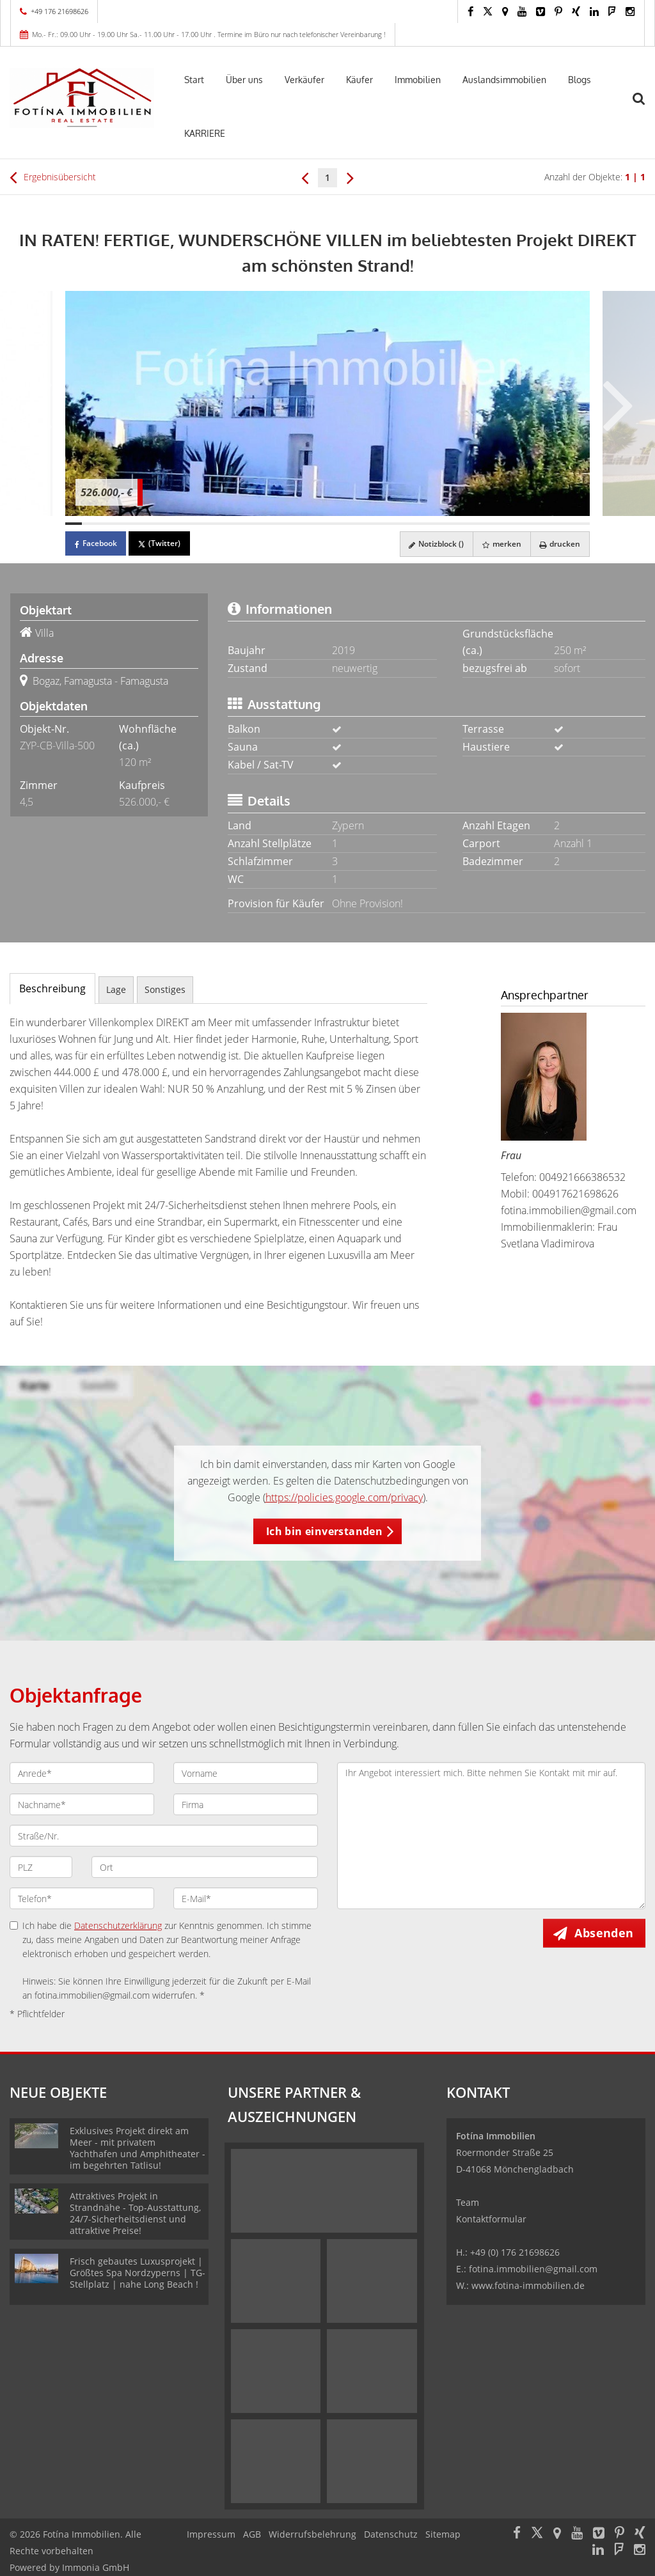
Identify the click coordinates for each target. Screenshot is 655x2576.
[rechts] (350, 177)
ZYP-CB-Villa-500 (57, 745)
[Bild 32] (581, 523)
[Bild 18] (352, 523)
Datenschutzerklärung (118, 1925)
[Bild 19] (368, 523)
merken (499, 543)
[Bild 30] (549, 523)
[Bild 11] (237, 523)
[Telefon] (82, 1898)
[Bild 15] (303, 523)
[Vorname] (245, 1773)
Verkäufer (304, 79)
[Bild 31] (565, 523)
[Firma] (245, 1804)
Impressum (211, 2534)
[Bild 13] (270, 523)
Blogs (579, 79)
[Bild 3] (106, 523)
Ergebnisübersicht (53, 177)
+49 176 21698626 (59, 11)
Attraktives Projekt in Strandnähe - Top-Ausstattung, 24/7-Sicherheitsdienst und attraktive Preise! (135, 2213)
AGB (252, 2534)
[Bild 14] (286, 523)
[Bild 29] (533, 523)
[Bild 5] (139, 523)
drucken (559, 543)
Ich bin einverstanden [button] (324, 1531)
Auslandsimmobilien (504, 79)
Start (194, 79)
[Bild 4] (122, 523)
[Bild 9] (204, 523)
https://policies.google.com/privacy (344, 1497)
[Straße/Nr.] (164, 1835)
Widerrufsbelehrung (312, 2534)
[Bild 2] (90, 523)
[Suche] (645, 107)
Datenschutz (391, 2534)
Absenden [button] (604, 1932)
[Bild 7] (172, 523)
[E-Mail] (245, 1898)
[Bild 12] (254, 523)
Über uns (244, 79)
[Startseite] (82, 98)
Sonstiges (165, 989)
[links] (304, 177)
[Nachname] (82, 1804)
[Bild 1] (73, 523)
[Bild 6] (155, 523)
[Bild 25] (467, 523)
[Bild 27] (499, 523)
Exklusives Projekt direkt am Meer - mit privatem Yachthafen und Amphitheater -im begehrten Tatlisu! (137, 2148)
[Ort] (204, 1867)
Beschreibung (52, 988)
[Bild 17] (336, 523)
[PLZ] (41, 1867)
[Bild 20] (385, 523)
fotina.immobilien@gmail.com (568, 1210)
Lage (116, 989)
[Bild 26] (483, 523)
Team (467, 2202)
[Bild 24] (450, 523)
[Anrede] (82, 1773)
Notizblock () (432, 543)
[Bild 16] (319, 523)
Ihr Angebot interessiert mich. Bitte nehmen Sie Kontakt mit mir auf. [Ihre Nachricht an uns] (491, 1835)
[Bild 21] (401, 523)
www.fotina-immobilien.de (528, 2285)
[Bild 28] (516, 523)
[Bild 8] (188, 523)
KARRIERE (204, 133)
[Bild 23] (434, 523)
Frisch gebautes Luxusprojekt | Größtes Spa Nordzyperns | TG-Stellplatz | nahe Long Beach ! (137, 2272)
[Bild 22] (417, 523)
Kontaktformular (491, 2219)
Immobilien (418, 79)
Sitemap (443, 2534)
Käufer (359, 79)
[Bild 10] (221, 523)
